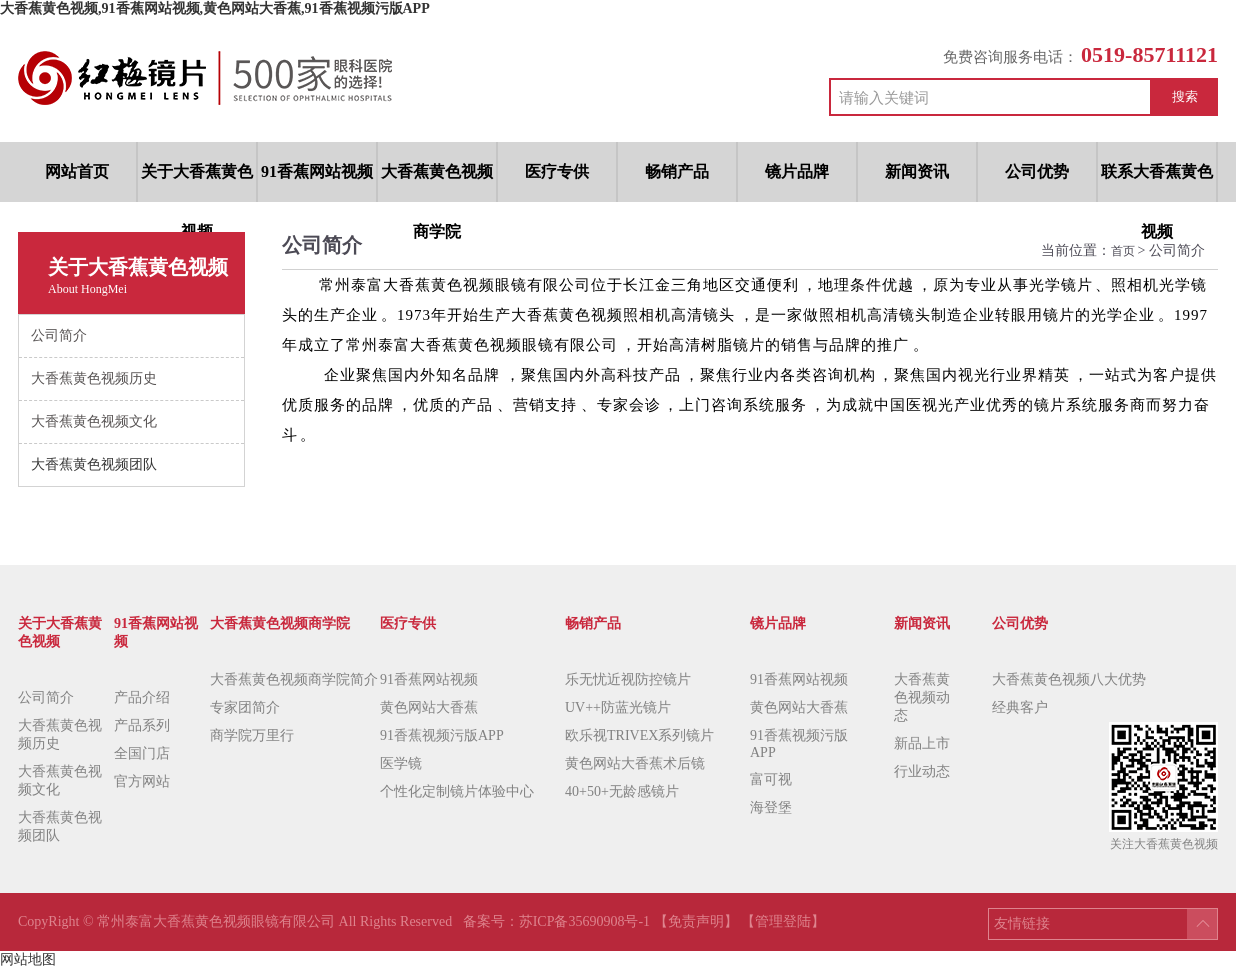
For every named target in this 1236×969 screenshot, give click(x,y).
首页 (1124, 251)
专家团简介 (245, 707)
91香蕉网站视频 (429, 679)
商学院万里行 (252, 735)
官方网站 (142, 781)
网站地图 (28, 959)
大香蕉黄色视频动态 (922, 697)
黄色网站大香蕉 (429, 707)
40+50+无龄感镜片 (622, 791)
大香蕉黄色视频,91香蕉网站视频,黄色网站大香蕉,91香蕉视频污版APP (215, 8)
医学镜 (401, 763)
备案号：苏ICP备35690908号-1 (558, 921)
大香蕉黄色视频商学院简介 (294, 679)
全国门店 (142, 753)
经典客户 (1020, 707)
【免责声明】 (696, 921)
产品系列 (142, 725)
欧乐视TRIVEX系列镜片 (639, 735)
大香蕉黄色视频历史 (60, 734)
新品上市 (922, 743)
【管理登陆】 (783, 921)
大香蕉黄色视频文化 (60, 780)
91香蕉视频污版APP (442, 735)
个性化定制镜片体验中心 (457, 791)
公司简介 (46, 697)
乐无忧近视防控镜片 (628, 679)
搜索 (1185, 96)
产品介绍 (142, 697)
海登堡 (771, 807)
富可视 (771, 779)
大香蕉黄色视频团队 (60, 826)
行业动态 (922, 771)
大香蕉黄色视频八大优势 (1069, 679)
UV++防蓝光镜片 (618, 707)
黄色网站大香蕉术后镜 (635, 763)
